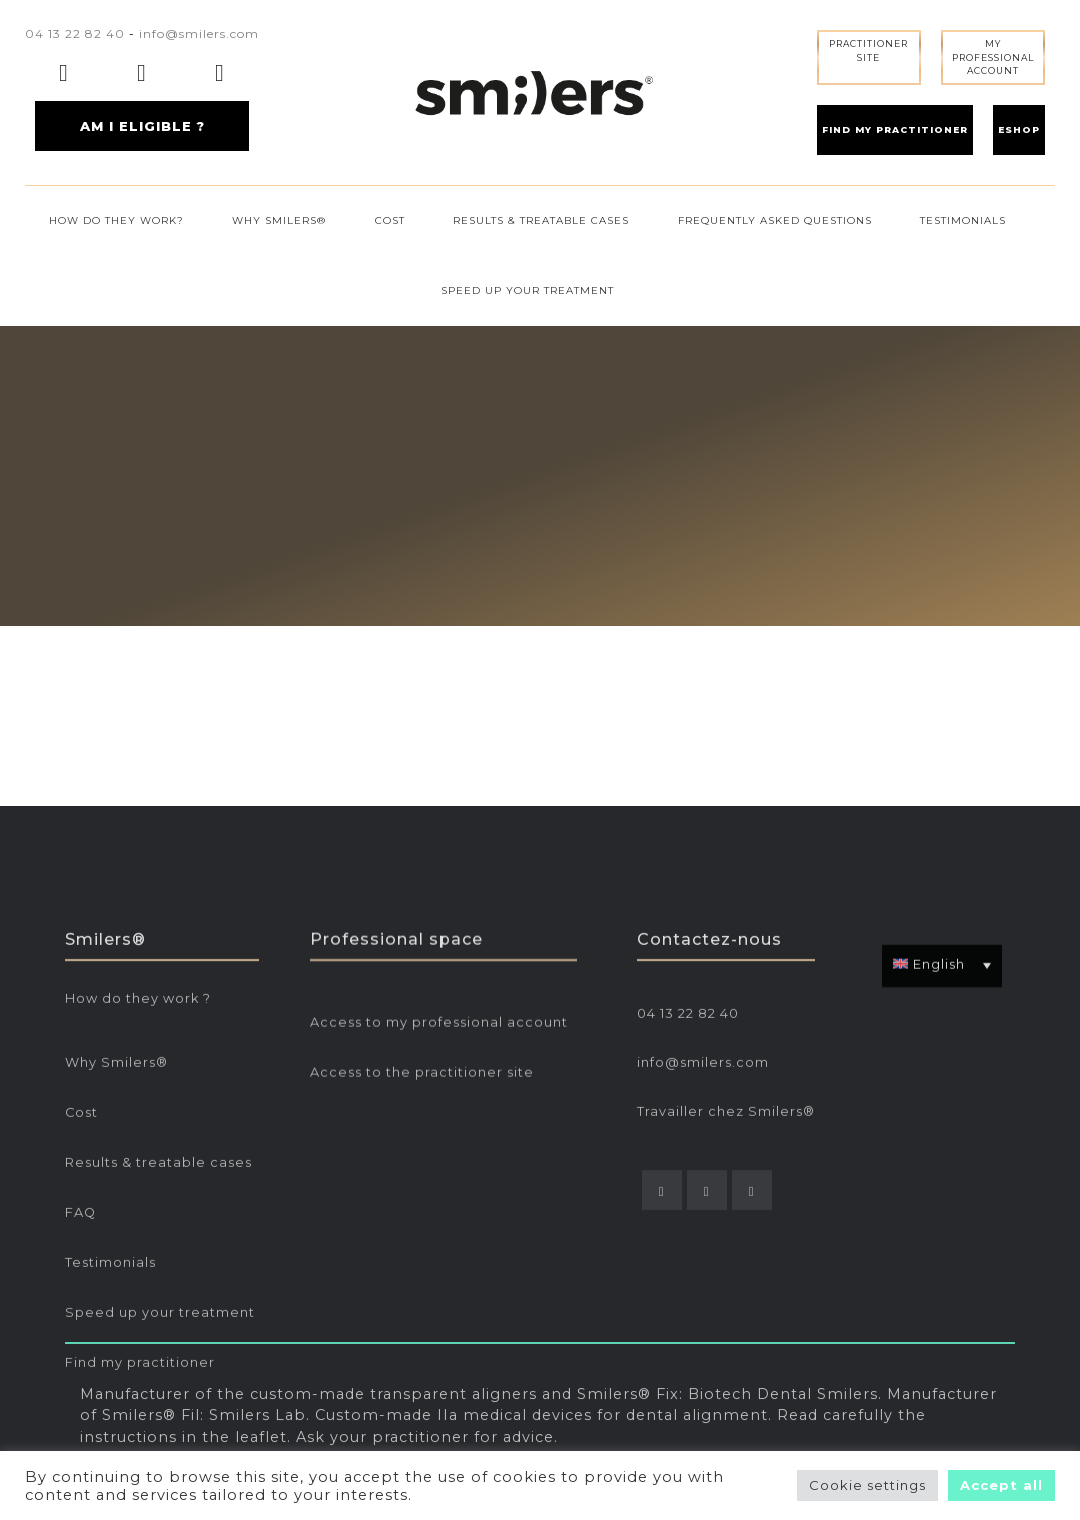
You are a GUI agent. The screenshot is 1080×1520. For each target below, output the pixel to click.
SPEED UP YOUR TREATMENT (527, 290)
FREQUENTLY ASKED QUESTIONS (775, 220)
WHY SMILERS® (279, 220)
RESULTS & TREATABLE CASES (541, 220)
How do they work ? (138, 1160)
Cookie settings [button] (867, 1485)
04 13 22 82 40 (75, 33)
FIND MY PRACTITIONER (895, 129)
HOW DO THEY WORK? (116, 220)
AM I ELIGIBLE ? (142, 126)
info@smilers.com (199, 33)
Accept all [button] (1001, 1485)
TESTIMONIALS (963, 220)
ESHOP (1019, 129)
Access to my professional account (439, 1184)
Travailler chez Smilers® (726, 1273)
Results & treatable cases (158, 1324)
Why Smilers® (116, 1224)
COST (390, 220)
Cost (81, 1274)
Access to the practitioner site (422, 1234)
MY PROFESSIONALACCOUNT (993, 57)
